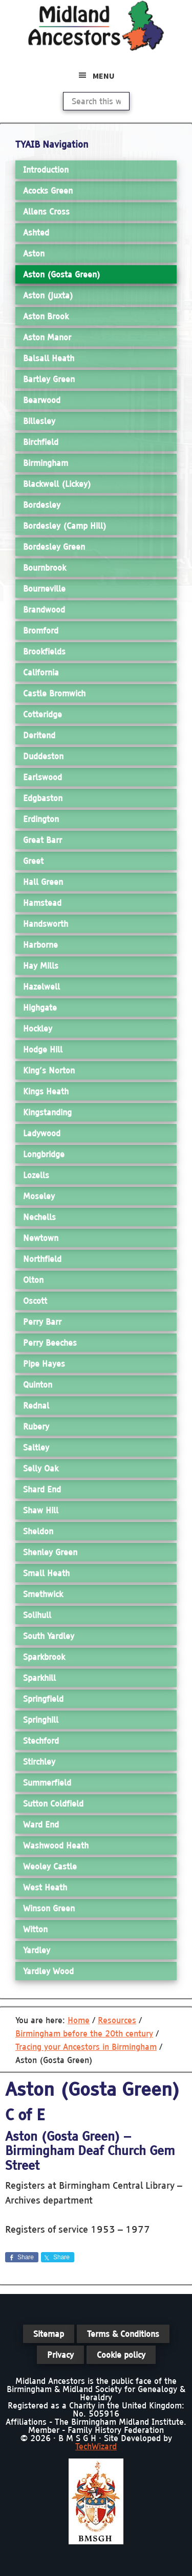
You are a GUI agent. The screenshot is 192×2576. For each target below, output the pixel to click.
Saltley (36, 1447)
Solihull (37, 1615)
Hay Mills (40, 966)
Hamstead (42, 903)
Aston (34, 253)
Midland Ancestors (96, 25)
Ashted (36, 232)
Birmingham (45, 463)
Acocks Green (48, 190)
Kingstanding (47, 1112)
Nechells (39, 1217)
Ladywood (41, 1133)
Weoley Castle (50, 1866)
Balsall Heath (48, 358)
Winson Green (49, 1908)
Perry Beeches (50, 1343)
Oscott (35, 1301)
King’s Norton (49, 1070)
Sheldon (38, 1531)
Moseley (39, 1196)
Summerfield (47, 1782)
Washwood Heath (56, 1845)
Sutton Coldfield (53, 1803)
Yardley (36, 1950)
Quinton (37, 1384)
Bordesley (41, 505)
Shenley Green (50, 1552)
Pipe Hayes (44, 1364)
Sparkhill (39, 1678)
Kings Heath (46, 1091)
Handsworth (45, 924)
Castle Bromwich (54, 693)
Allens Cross (46, 211)
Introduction (46, 170)
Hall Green (43, 882)
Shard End (42, 1489)
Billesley (39, 421)
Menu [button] (104, 76)
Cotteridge (42, 714)
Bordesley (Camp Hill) (64, 526)
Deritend (39, 735)
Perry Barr (42, 1322)
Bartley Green (49, 379)
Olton (33, 1280)
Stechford (41, 1741)
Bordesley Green (54, 547)
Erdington (41, 819)
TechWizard (96, 2446)
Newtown (40, 1238)
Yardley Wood (48, 1971)
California (41, 672)
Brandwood (44, 609)
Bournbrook (44, 568)
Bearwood (41, 400)
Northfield (42, 1259)
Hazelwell (41, 986)
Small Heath (46, 1573)
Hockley (37, 1028)
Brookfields (44, 651)
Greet (33, 861)
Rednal (36, 1405)
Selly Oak (40, 1468)
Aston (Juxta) (48, 295)
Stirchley (39, 1762)
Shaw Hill (40, 1510)
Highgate (40, 1007)
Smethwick (43, 1594)
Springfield (43, 1699)
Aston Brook (46, 316)
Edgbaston (42, 798)
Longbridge (44, 1154)
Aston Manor (47, 337)
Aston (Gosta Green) (61, 274)
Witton (35, 1929)
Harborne (40, 945)
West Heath (45, 1887)
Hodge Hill (42, 1049)
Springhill (40, 1720)
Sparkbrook (44, 1657)
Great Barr (42, 840)
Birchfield (40, 442)
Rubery (36, 1426)
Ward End (41, 1824)
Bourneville (44, 588)
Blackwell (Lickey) (57, 484)
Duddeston (43, 756)
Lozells (36, 1175)
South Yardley (48, 1636)
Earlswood (42, 777)
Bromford (40, 630)
